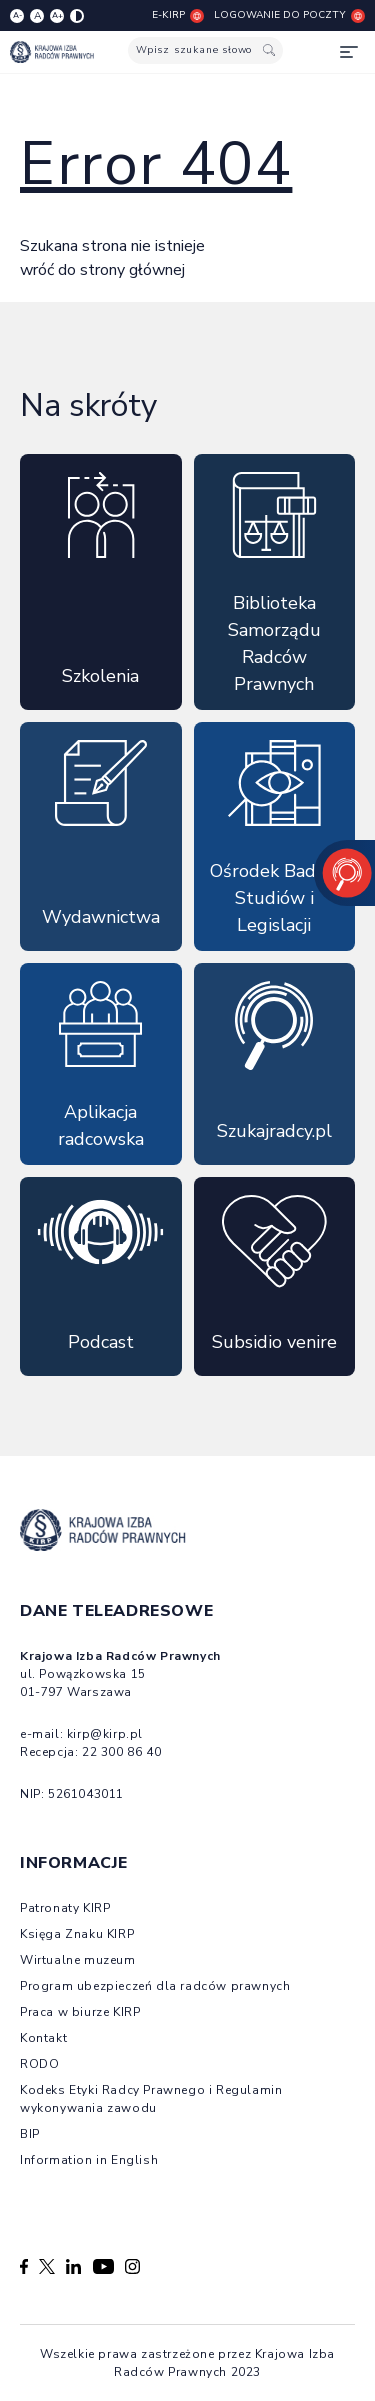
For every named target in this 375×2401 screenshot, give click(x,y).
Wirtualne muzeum (78, 1960)
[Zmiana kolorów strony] (77, 16)
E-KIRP (178, 15)
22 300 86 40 (121, 1752)
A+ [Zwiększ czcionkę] (57, 15)
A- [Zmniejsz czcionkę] (17, 15)
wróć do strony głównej (102, 270)
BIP (30, 2134)
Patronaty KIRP (65, 1908)
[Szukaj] (269, 50)
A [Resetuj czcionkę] (37, 16)
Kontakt (43, 2038)
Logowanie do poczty (289, 15)
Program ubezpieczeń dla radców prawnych (155, 1986)
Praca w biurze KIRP (80, 2012)
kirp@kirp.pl (105, 1734)
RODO (39, 2064)
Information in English (89, 2160)
